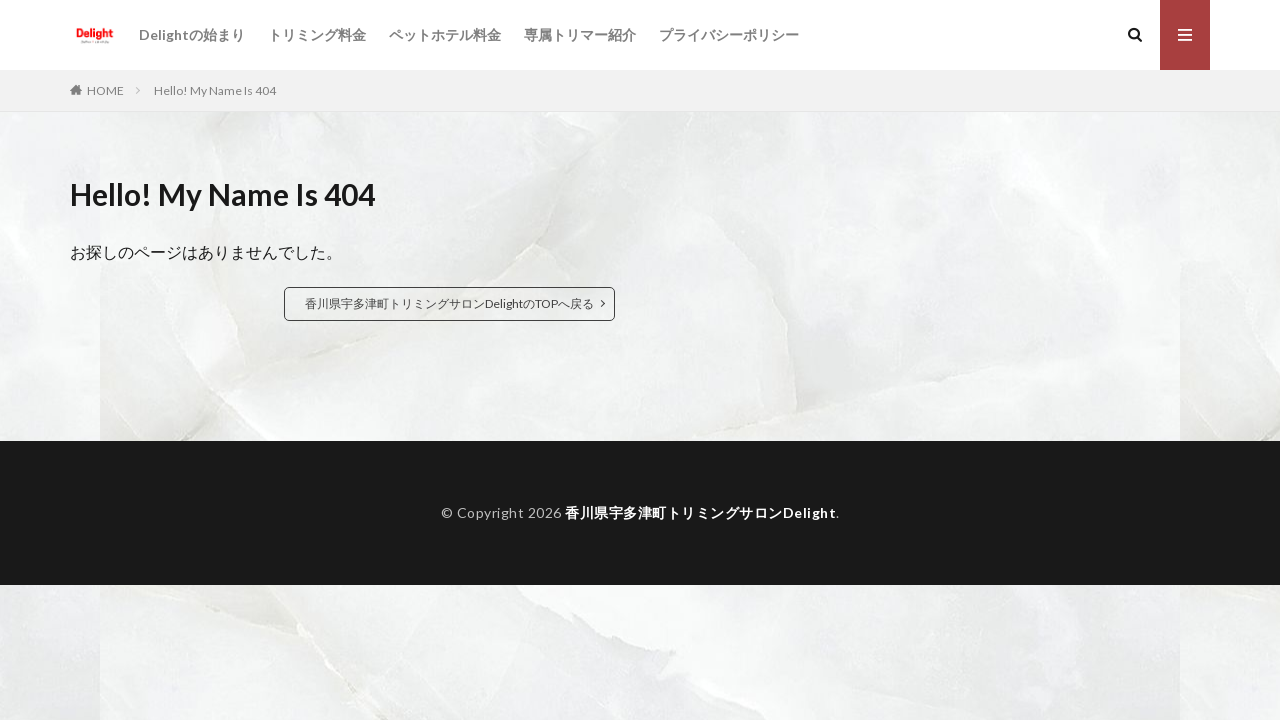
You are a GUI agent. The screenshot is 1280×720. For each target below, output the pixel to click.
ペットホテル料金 (445, 34)
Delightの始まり (192, 34)
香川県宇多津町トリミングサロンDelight (700, 512)
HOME (105, 90)
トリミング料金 (317, 34)
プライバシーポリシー (729, 34)
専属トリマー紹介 (580, 34)
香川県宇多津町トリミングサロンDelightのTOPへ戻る (449, 303)
